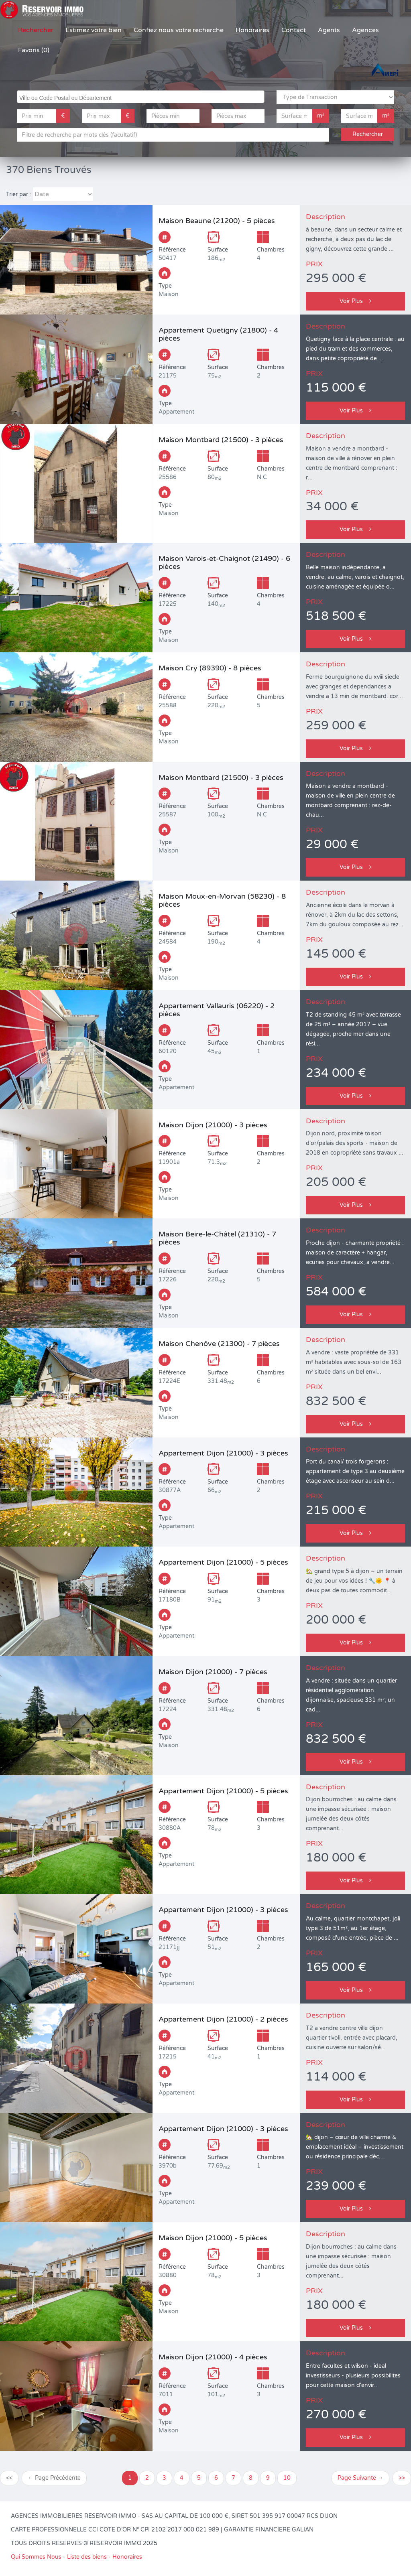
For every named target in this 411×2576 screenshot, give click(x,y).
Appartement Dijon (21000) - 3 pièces (223, 1453)
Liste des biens (87, 2557)
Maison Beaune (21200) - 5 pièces (217, 220)
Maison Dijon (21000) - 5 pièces (213, 2237)
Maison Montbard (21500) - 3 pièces (221, 439)
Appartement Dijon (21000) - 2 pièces (223, 2019)
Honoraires (252, 30)
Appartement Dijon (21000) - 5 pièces (223, 1562)
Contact (293, 30)
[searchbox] (141, 96)
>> (402, 2478)
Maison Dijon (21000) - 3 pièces (213, 1125)
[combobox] (141, 96)
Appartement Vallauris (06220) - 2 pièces (217, 1009)
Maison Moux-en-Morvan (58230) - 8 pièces (222, 900)
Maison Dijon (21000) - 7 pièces (213, 1671)
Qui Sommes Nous (36, 2557)
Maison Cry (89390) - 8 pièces (210, 668)
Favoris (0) (33, 50)
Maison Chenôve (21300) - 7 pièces (219, 1343)
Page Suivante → (360, 2478)
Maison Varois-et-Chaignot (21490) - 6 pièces (224, 562)
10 (287, 2478)
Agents (329, 30)
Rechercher (35, 30)
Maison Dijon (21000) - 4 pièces (213, 2357)
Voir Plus (355, 301)
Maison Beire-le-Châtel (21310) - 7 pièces (217, 1238)
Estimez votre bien (93, 30)
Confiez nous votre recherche (179, 30)
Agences (365, 30)
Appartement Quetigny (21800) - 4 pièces (218, 334)
